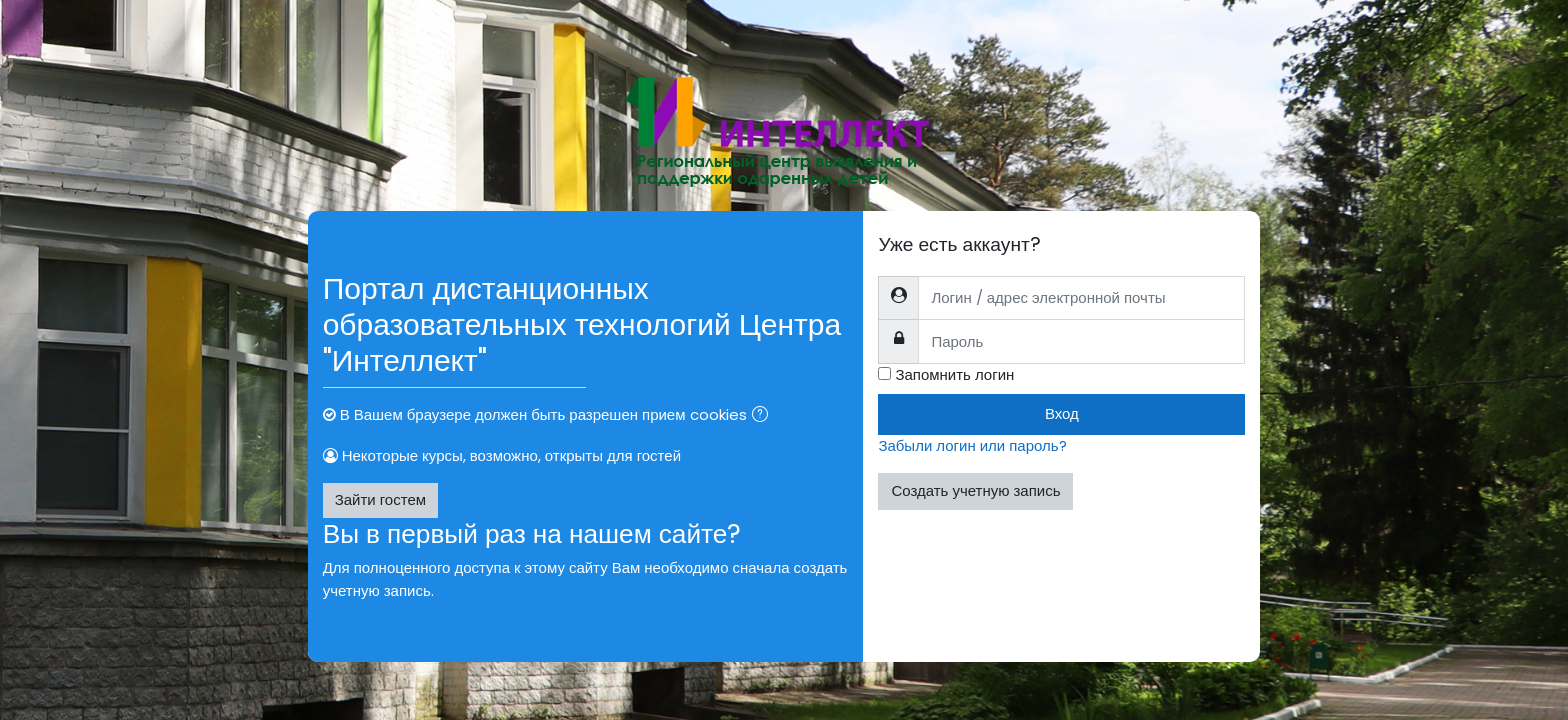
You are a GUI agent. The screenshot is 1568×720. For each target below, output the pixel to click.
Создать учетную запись (975, 490)
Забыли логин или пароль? (972, 445)
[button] (764, 416)
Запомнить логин (954, 374)
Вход (1062, 413)
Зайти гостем (380, 499)
